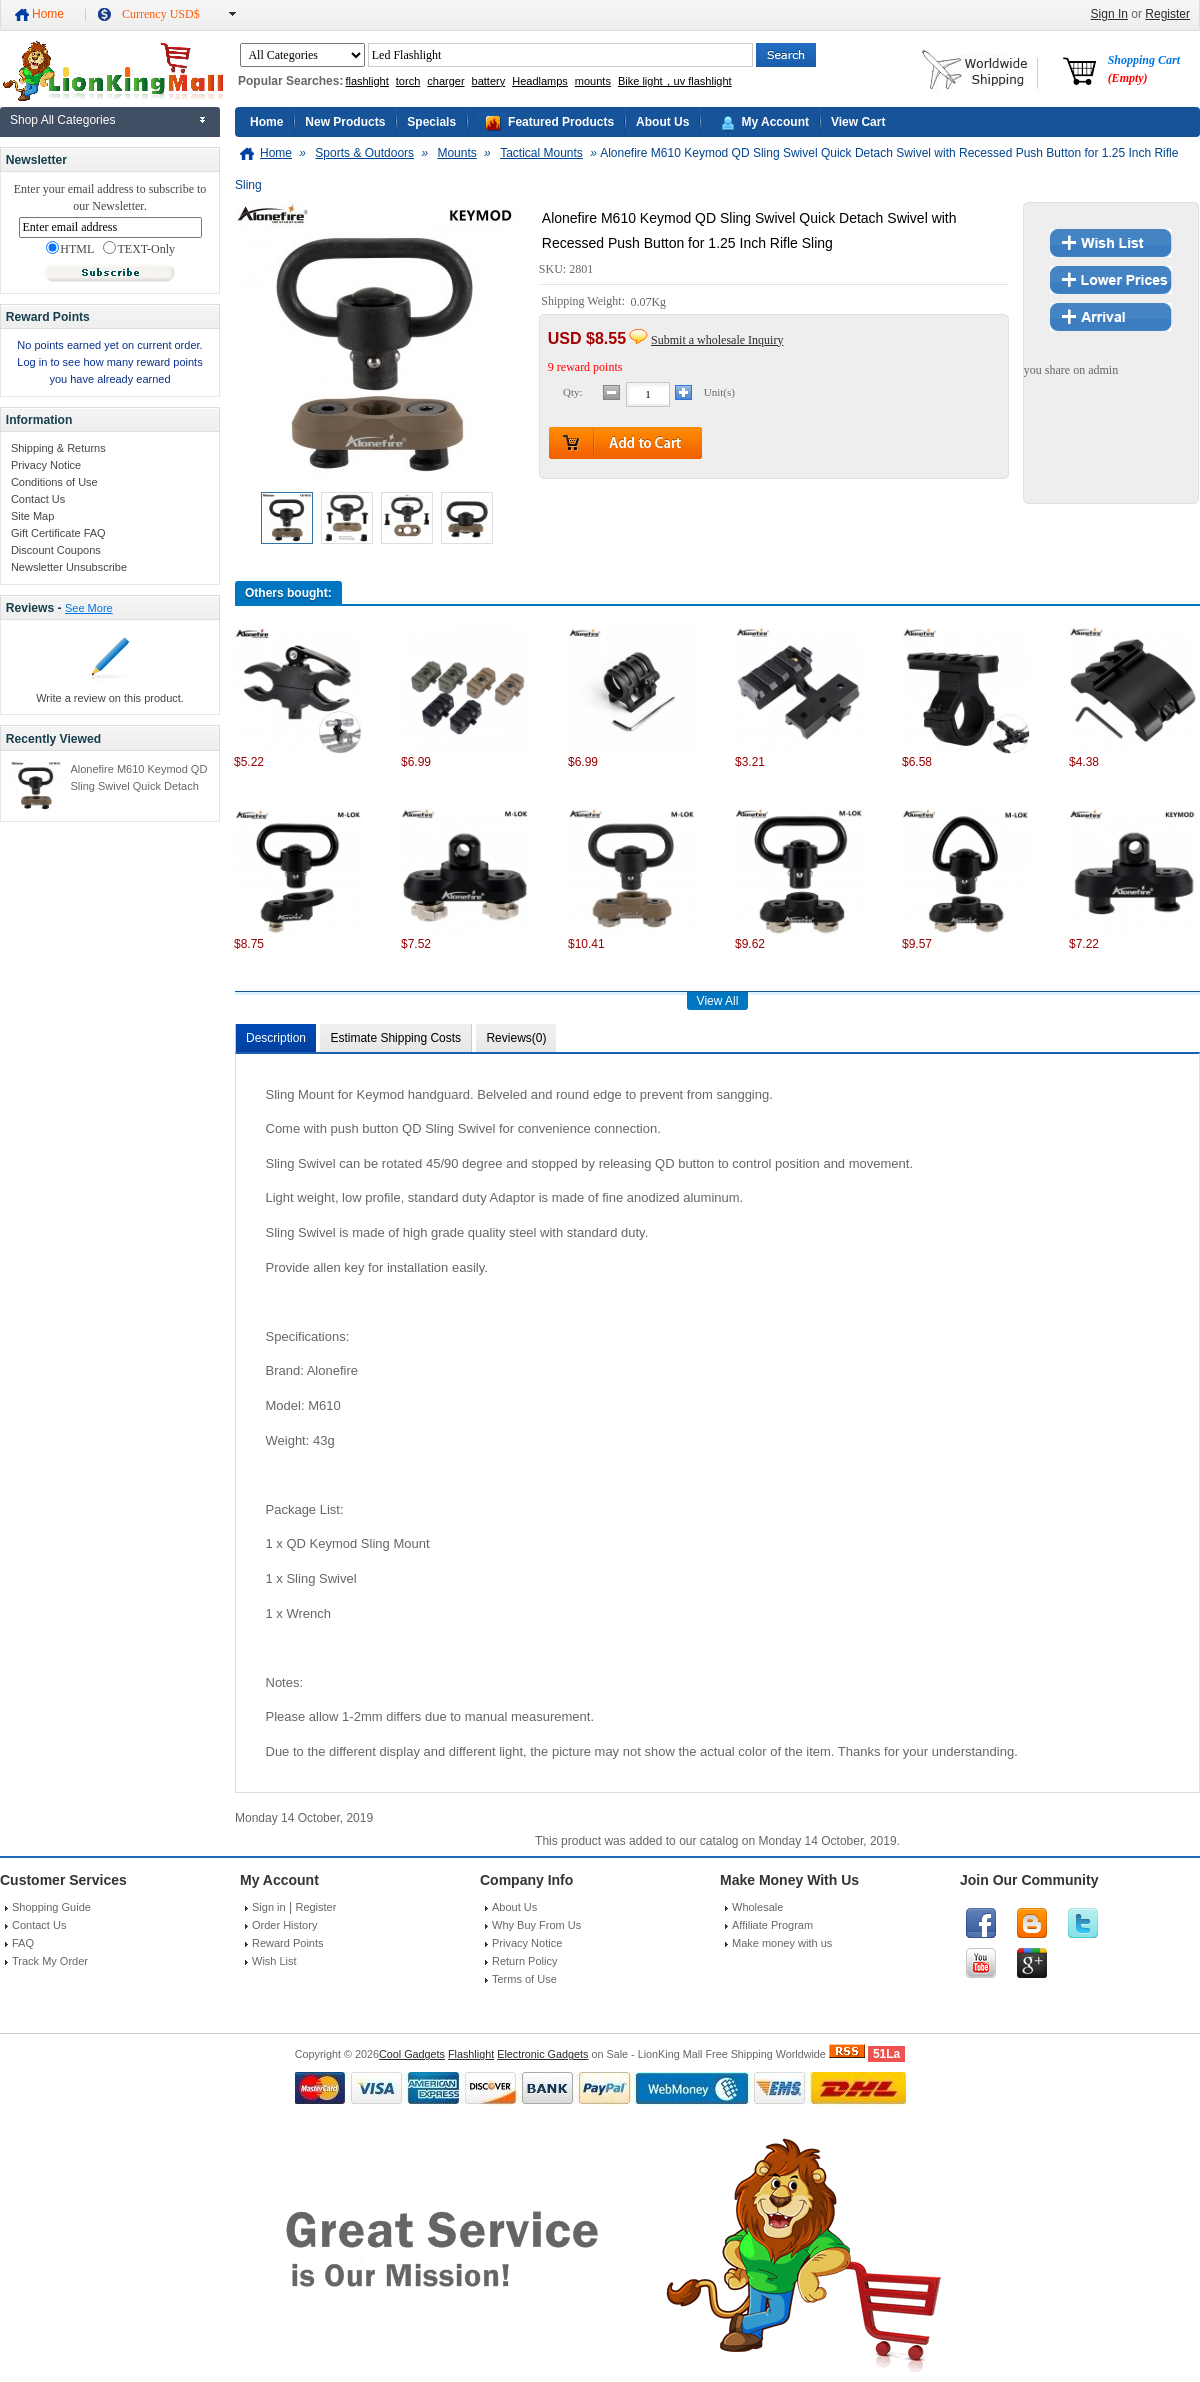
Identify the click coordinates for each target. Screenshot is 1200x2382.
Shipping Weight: (584, 302)
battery (489, 81)
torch (408, 81)
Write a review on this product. (110, 698)
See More (89, 608)
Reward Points (288, 1943)
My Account (775, 122)
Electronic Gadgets (542, 2054)
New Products (345, 122)
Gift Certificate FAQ (58, 533)
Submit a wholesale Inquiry (717, 340)
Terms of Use (524, 1979)
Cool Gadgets (412, 2054)
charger (445, 81)
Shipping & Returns (58, 448)
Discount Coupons (56, 550)
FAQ (23, 1943)
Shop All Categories (62, 120)
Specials (431, 122)
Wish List (274, 1961)
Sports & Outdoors (364, 153)
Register (1167, 14)
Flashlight (471, 2054)
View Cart (858, 122)
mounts (593, 81)
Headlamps (540, 81)
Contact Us (38, 499)
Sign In (1109, 14)
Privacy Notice (46, 465)
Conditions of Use (54, 482)
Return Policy (524, 1961)
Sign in (269, 1907)
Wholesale (757, 1907)
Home (48, 14)
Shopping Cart (1144, 69)
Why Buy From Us (536, 1925)
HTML (70, 249)
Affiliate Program (772, 1925)
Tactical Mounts (541, 153)
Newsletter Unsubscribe (69, 567)
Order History (284, 1925)
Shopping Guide (51, 1907)
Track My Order (50, 1961)
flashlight (366, 81)
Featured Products (561, 122)
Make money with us (782, 1943)
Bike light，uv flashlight (675, 81)
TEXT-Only (139, 249)
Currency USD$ (161, 14)
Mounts (456, 153)
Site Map (32, 516)
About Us (662, 122)
